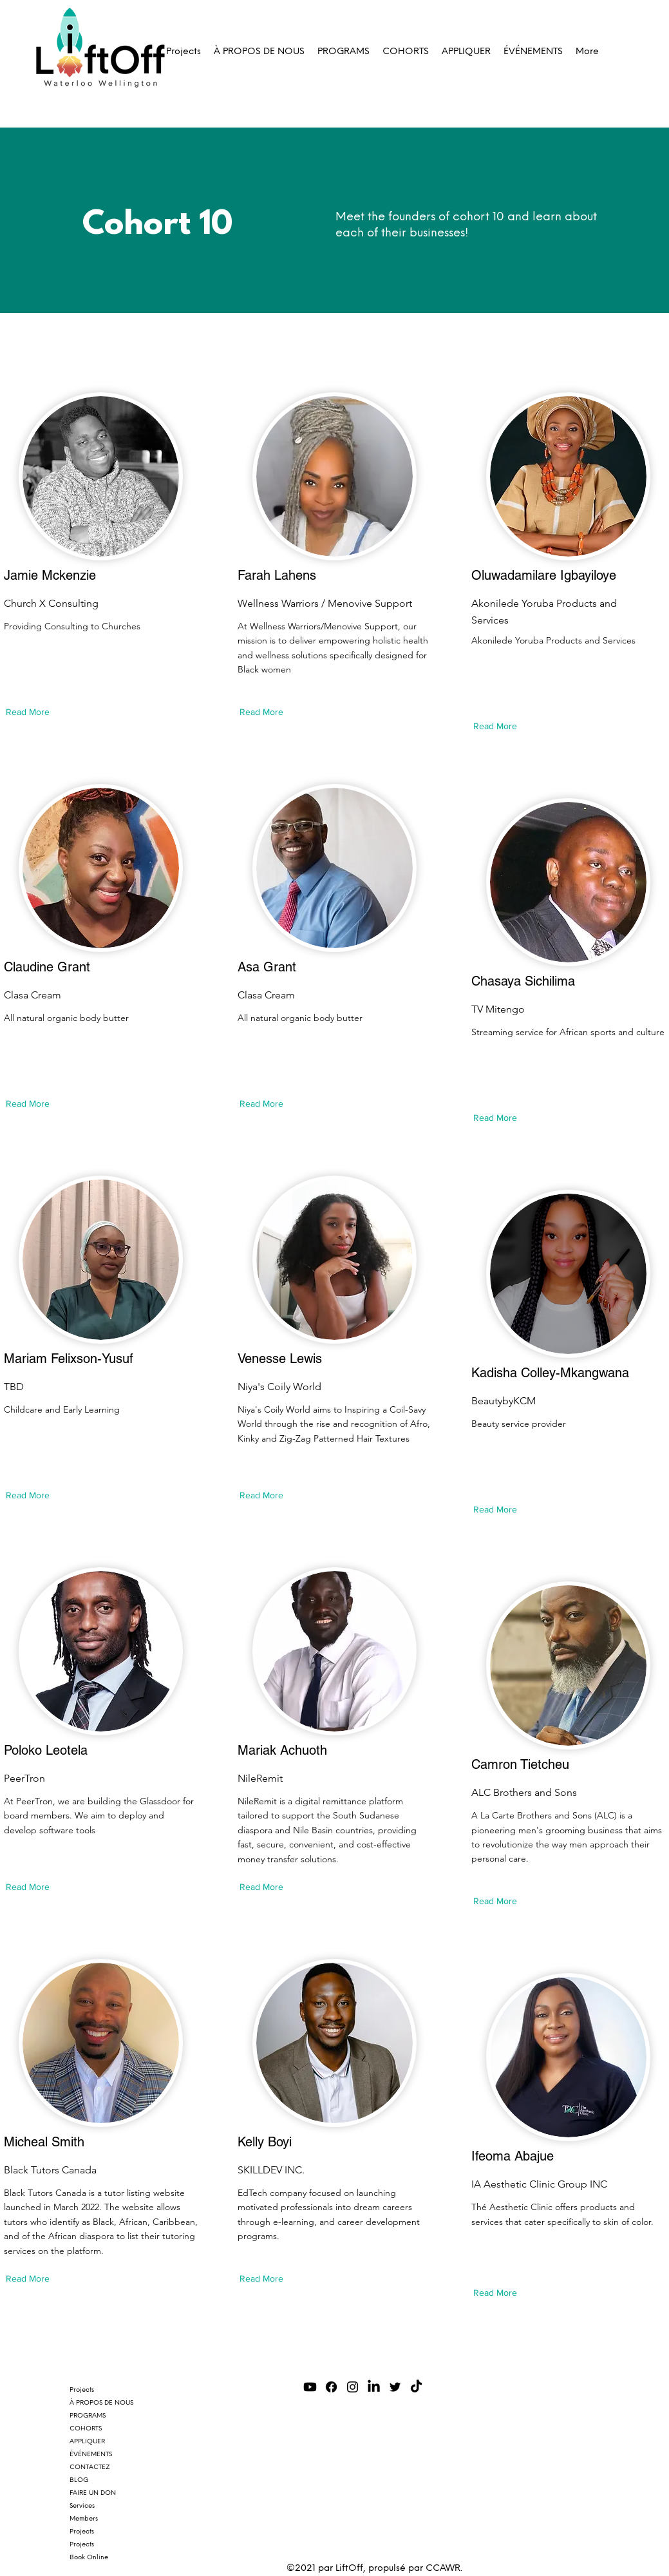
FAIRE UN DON (93, 2492)
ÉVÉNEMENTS (91, 2454)
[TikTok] (416, 2387)
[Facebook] (331, 2387)
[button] (343, 51)
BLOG (79, 2480)
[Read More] (31, 712)
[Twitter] (395, 2387)
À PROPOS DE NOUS (101, 2402)
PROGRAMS (88, 2415)
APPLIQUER (87, 2441)
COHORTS (86, 2428)
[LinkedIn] (373, 2387)
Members (84, 2518)
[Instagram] (352, 2387)
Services (82, 2505)
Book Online (89, 2557)
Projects (82, 2389)
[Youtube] (310, 2387)
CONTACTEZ (90, 2467)
